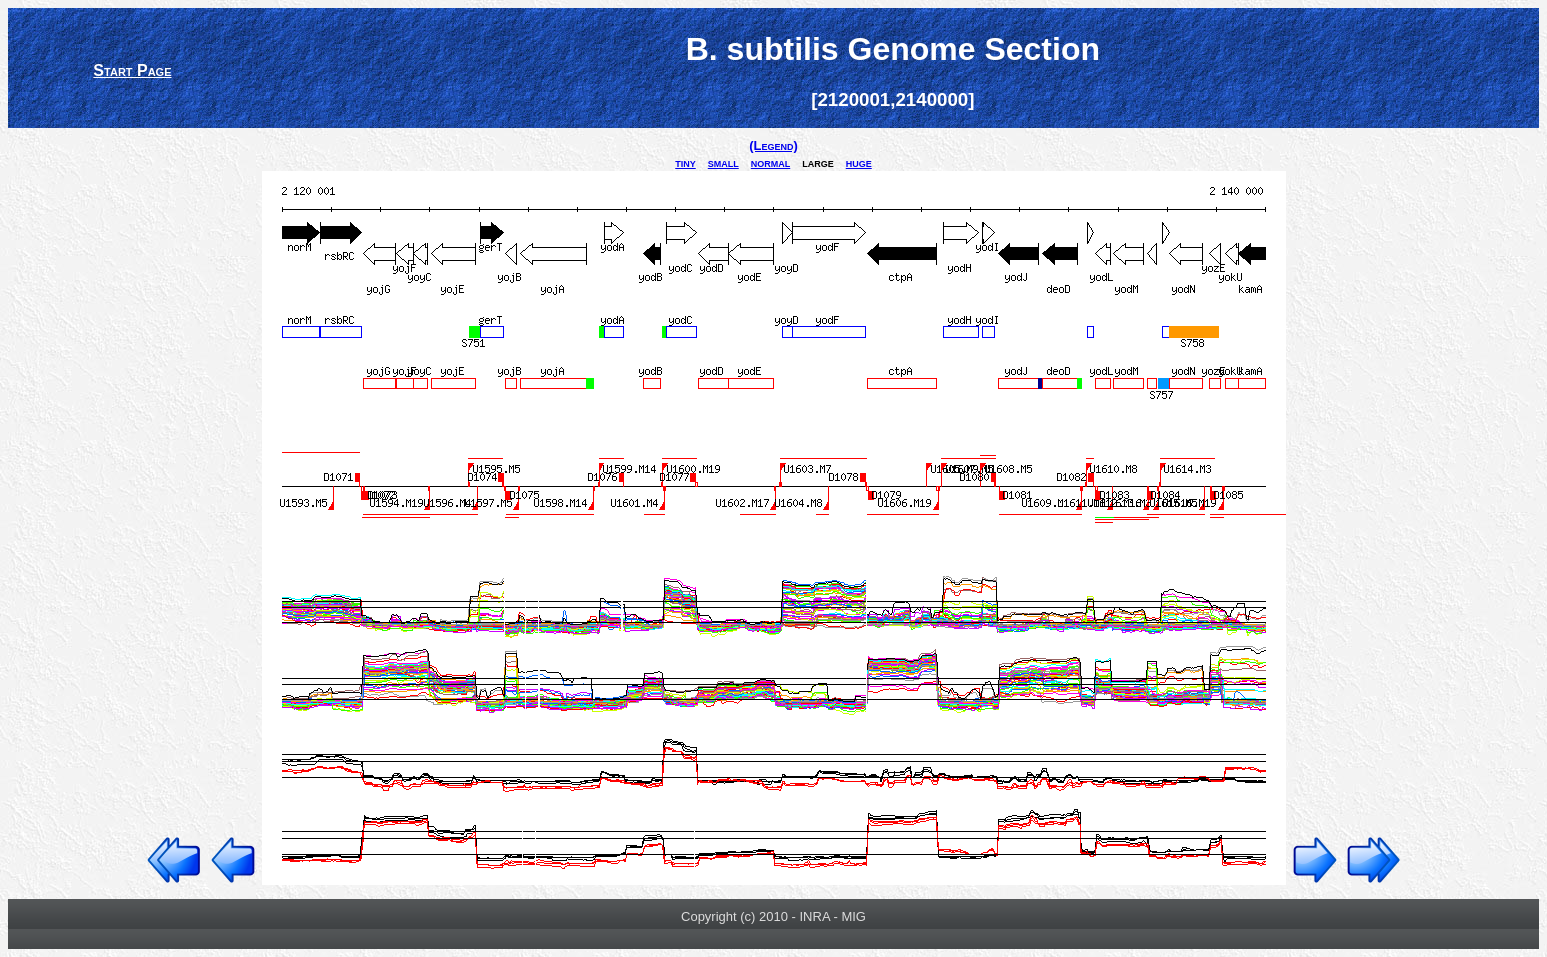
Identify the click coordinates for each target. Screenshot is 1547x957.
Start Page (132, 70)
